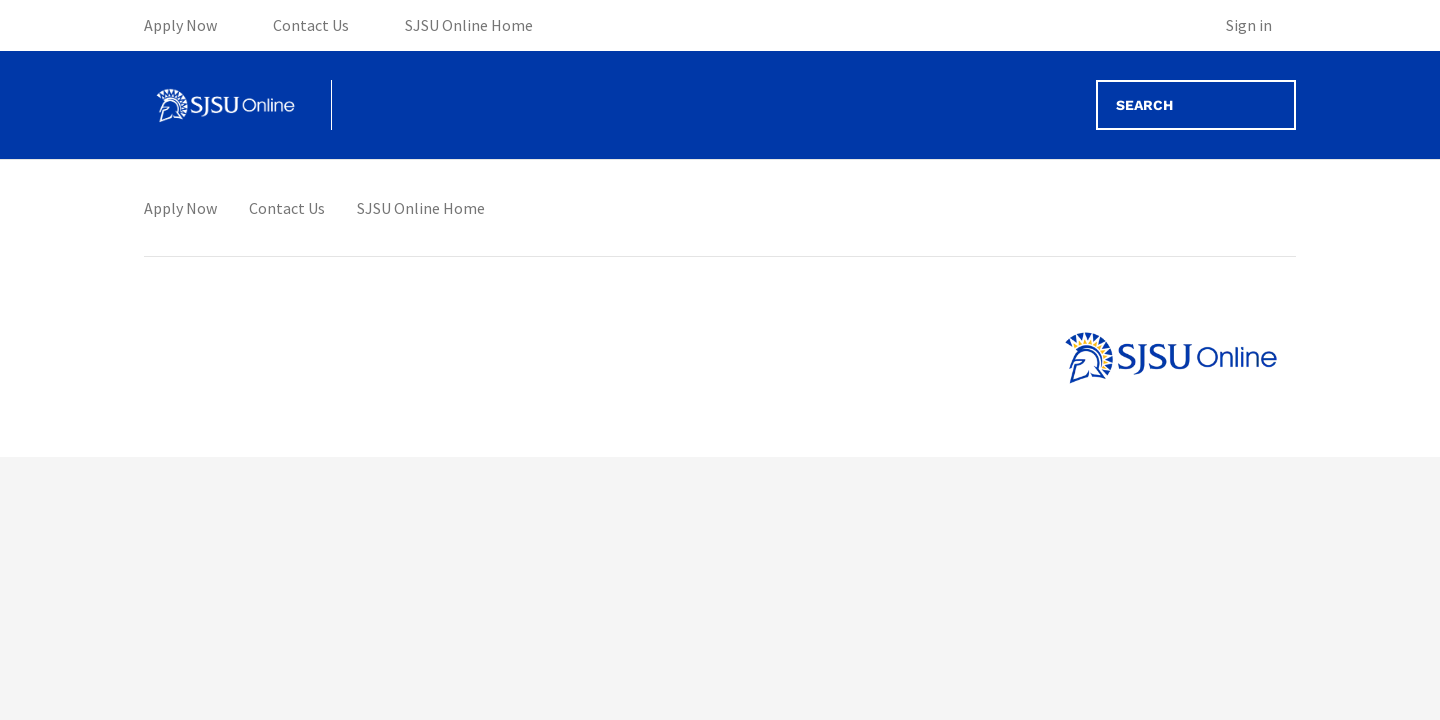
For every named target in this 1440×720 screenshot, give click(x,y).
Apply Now (180, 208)
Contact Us (287, 208)
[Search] (1196, 105)
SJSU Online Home (421, 208)
